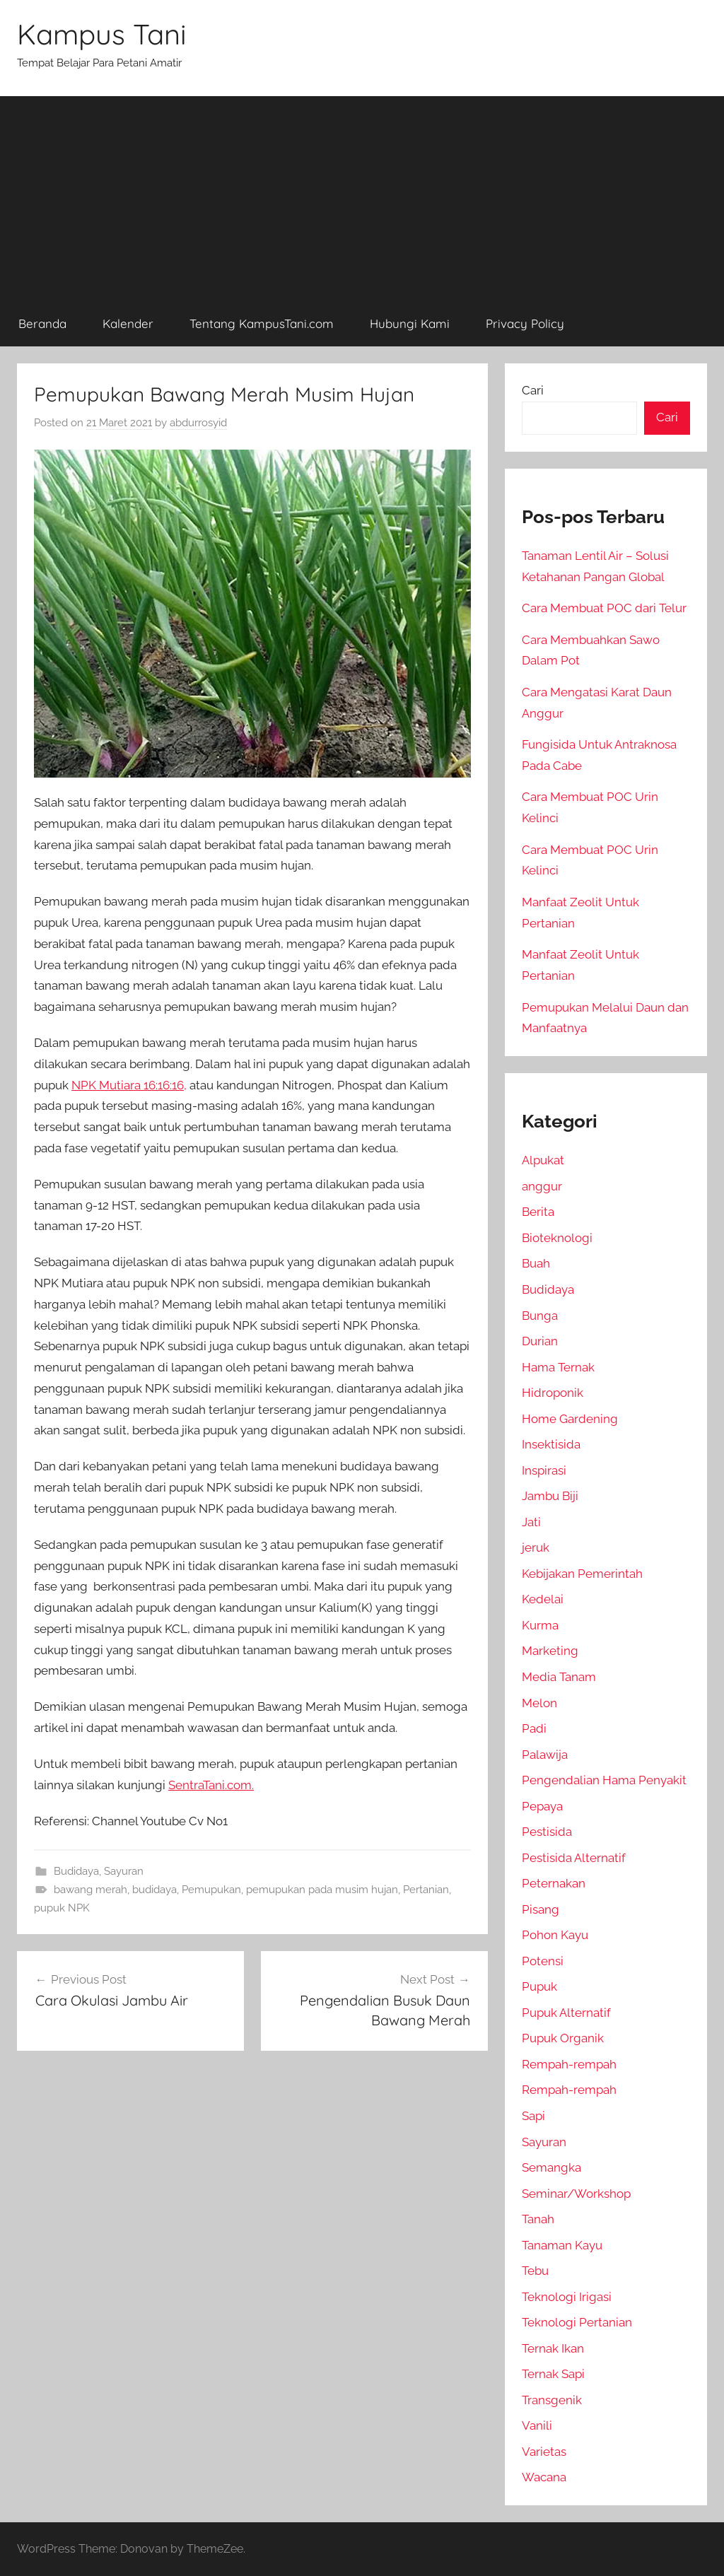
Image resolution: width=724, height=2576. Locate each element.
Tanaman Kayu (562, 2245)
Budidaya (76, 1871)
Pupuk (539, 1986)
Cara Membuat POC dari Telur (604, 608)
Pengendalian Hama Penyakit (604, 1780)
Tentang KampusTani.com (261, 323)
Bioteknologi (557, 1238)
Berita (538, 1212)
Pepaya (542, 1806)
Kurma (540, 1625)
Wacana (544, 2477)
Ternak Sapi (553, 2374)
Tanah (538, 2219)
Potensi (543, 1961)
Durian (540, 1341)
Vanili (537, 2425)
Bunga (540, 1316)
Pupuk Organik (563, 2038)
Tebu (535, 2271)
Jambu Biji (550, 1496)
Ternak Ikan (553, 2348)
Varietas (544, 2452)
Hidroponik (552, 1393)
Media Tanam (559, 1677)
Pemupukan (211, 1889)
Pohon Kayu (555, 1935)
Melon (539, 1703)
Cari (533, 390)
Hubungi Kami (410, 323)
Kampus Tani (102, 34)
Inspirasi (544, 1470)
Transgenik (552, 2400)
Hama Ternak (558, 1367)
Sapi (533, 2116)
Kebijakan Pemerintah (582, 1574)
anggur (542, 1186)
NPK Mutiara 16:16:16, (129, 1085)
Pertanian (426, 1889)
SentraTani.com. (211, 1785)
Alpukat (543, 1160)
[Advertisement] (362, 195)
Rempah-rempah (569, 2064)
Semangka (551, 2167)
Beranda (42, 323)
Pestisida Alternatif (574, 1858)
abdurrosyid (198, 422)
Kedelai (543, 1599)
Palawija (545, 1754)
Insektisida (551, 1444)
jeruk (535, 1547)
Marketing (550, 1651)
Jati (531, 1522)
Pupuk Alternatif (566, 2013)
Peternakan (553, 1883)
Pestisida (547, 1832)
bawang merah (90, 1889)
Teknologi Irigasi (567, 2297)
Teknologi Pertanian (577, 2322)
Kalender (128, 323)
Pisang (540, 1909)
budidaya (154, 1889)
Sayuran (124, 1871)
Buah (536, 1263)
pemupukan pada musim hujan (322, 1889)
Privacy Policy (525, 323)
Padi (534, 1728)
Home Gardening (570, 1419)
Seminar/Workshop (576, 2193)
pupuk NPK (62, 1908)
